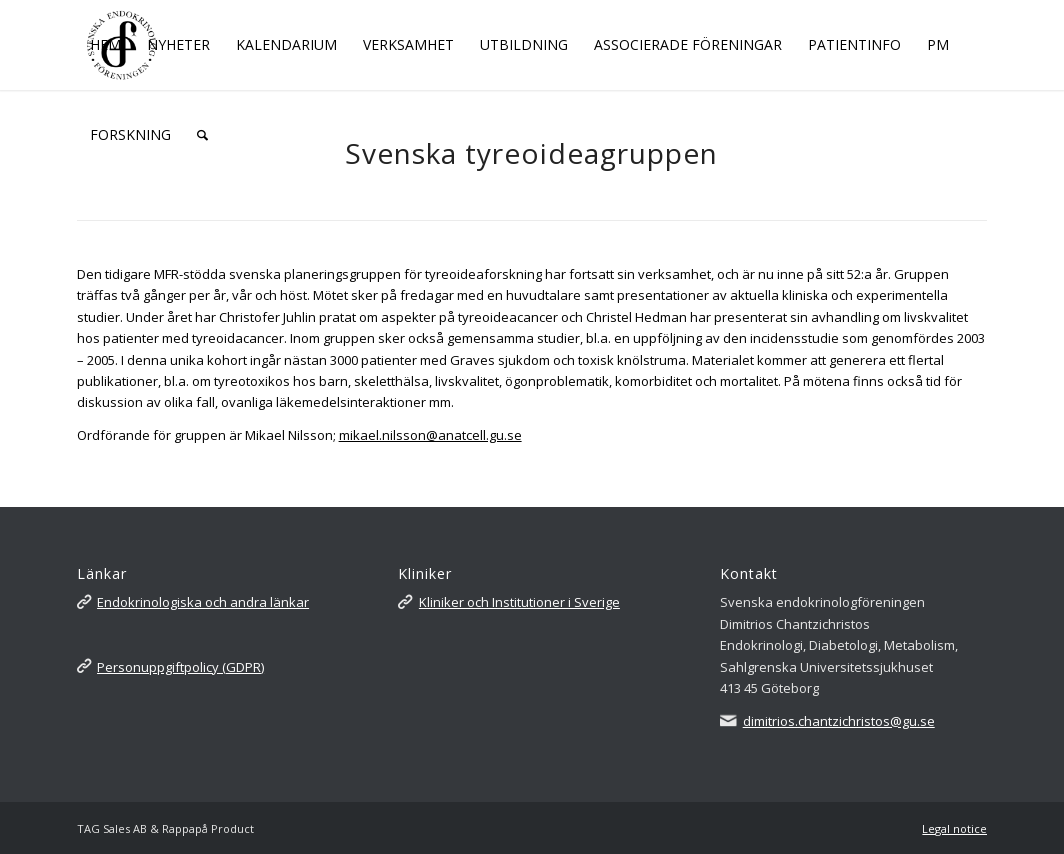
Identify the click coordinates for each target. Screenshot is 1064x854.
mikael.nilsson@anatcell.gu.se (430, 435)
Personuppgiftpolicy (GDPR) (180, 667)
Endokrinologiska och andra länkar (203, 602)
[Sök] (202, 135)
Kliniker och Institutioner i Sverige (519, 602)
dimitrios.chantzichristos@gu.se (839, 721)
